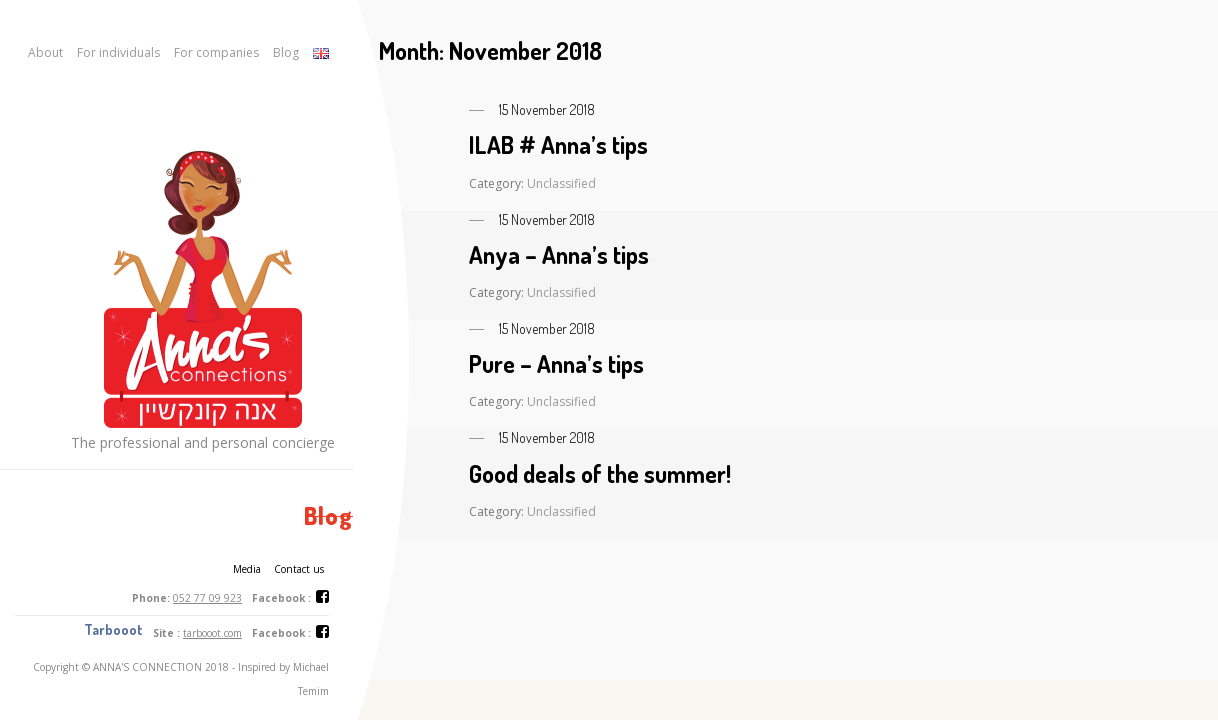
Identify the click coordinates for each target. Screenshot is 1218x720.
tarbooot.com (212, 633)
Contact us (299, 569)
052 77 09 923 (207, 598)
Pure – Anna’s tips (556, 363)
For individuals (118, 52)
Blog (286, 52)
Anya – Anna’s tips (559, 254)
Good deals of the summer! (600, 473)
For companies (216, 52)
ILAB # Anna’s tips (558, 144)
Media (247, 569)
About (45, 52)
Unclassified (561, 183)
